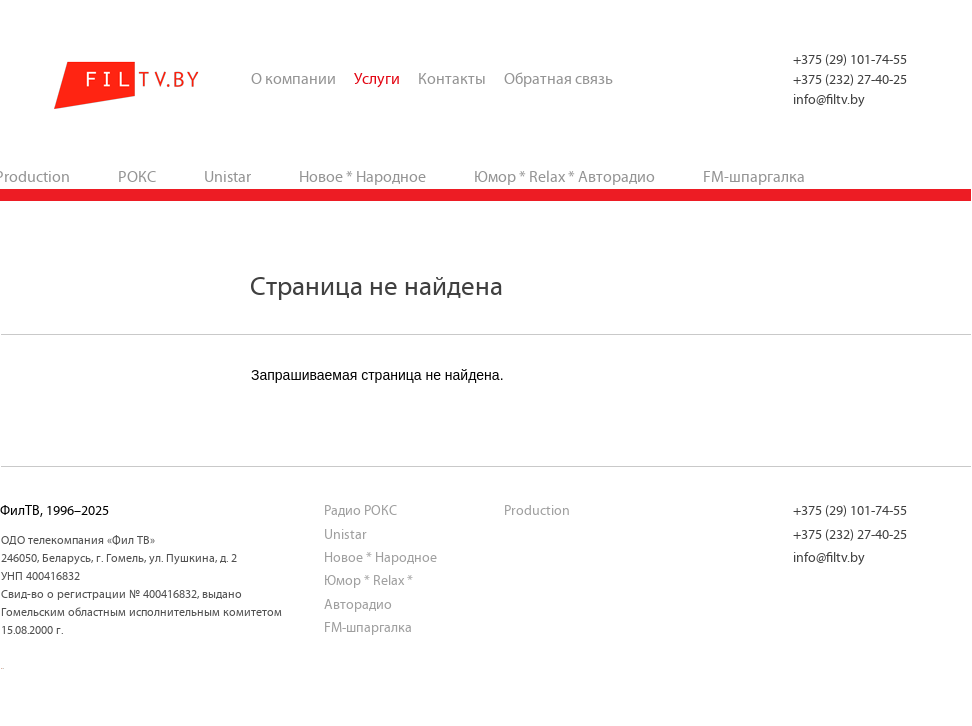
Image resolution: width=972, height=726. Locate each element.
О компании (293, 78)
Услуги (377, 78)
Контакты (452, 78)
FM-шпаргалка (754, 176)
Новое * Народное (362, 176)
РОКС (137, 176)
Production (537, 510)
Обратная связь (558, 78)
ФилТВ (127, 86)
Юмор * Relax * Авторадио (564, 176)
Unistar (227, 176)
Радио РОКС (360, 510)
